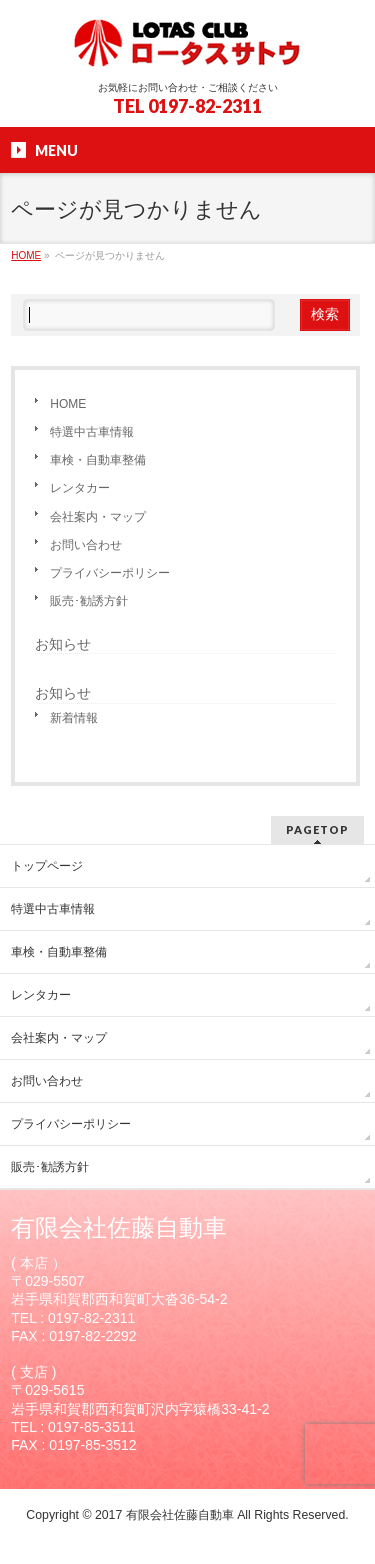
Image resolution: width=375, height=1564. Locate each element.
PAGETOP (317, 829)
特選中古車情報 (92, 432)
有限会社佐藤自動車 (180, 1515)
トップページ (47, 866)
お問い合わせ (86, 545)
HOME (68, 404)
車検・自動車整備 (98, 460)
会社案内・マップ (98, 517)
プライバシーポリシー (110, 573)
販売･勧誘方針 (89, 601)
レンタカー (80, 488)
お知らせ (63, 644)
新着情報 (74, 718)
